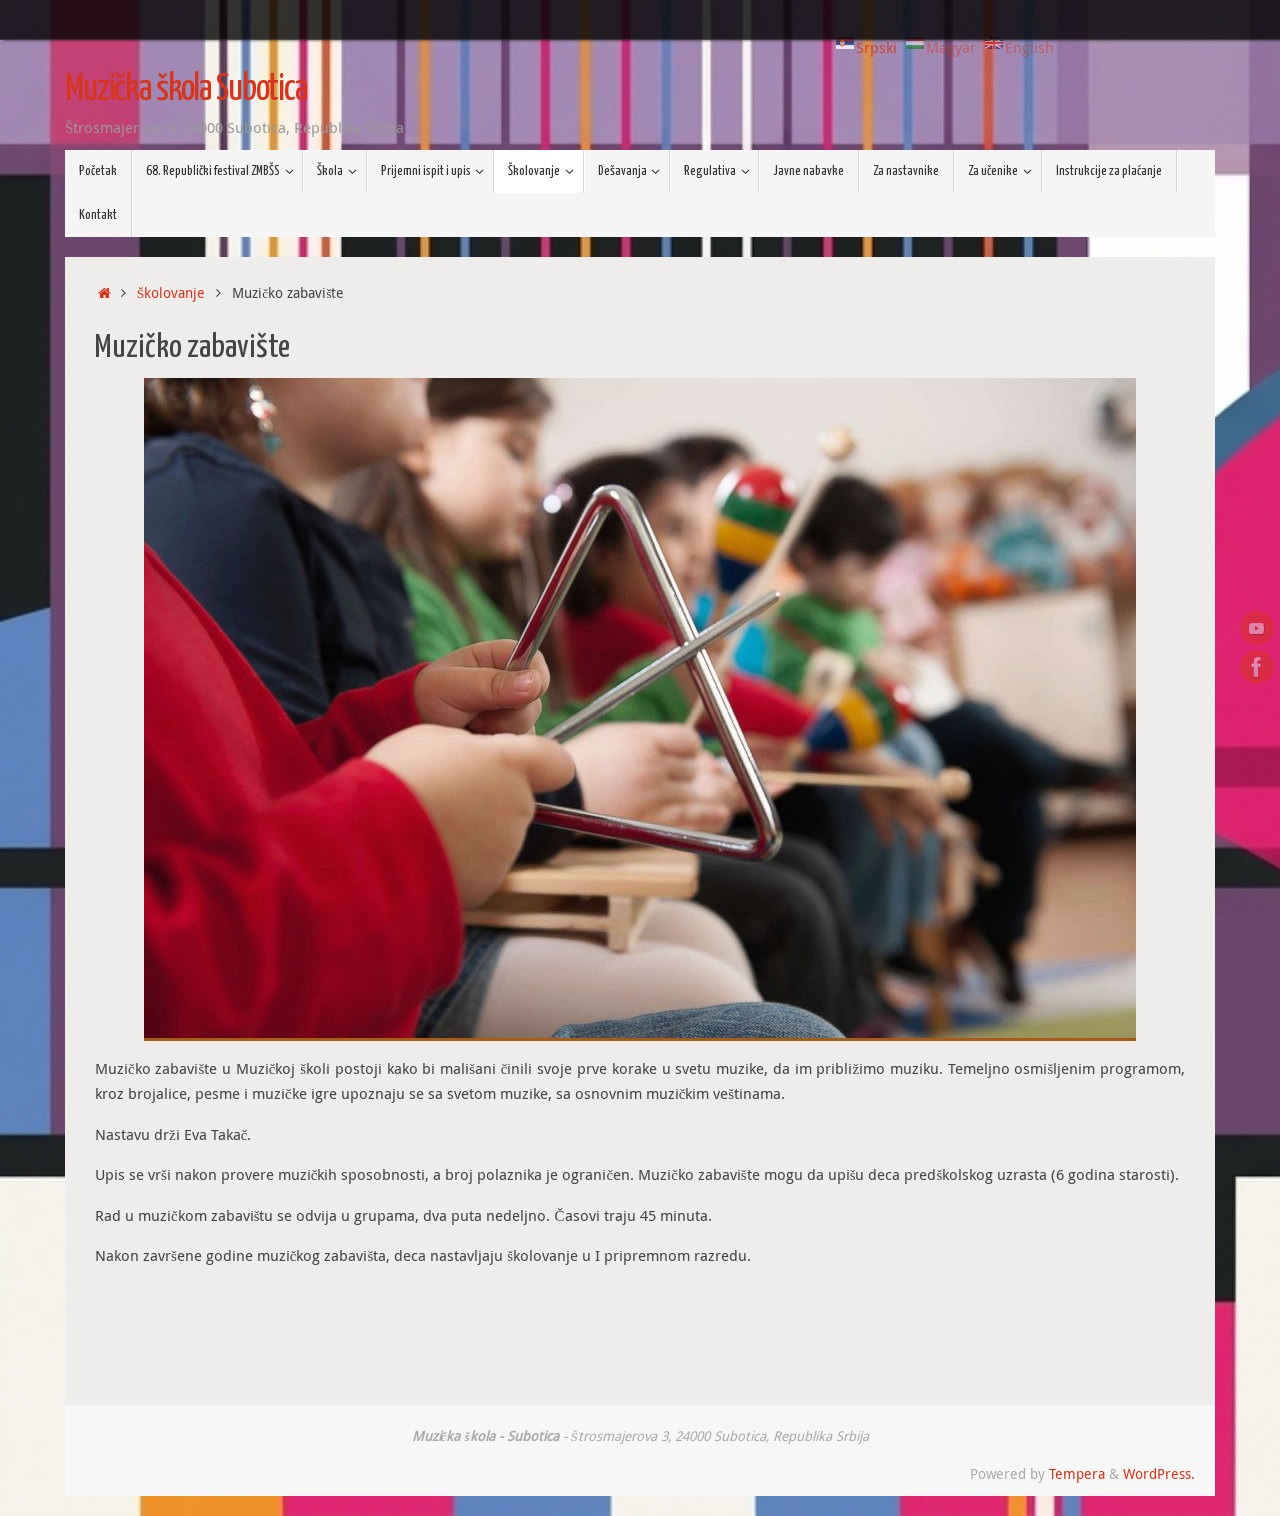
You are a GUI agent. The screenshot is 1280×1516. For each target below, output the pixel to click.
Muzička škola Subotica (186, 90)
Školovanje (171, 293)
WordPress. (1159, 1474)
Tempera (1077, 1474)
